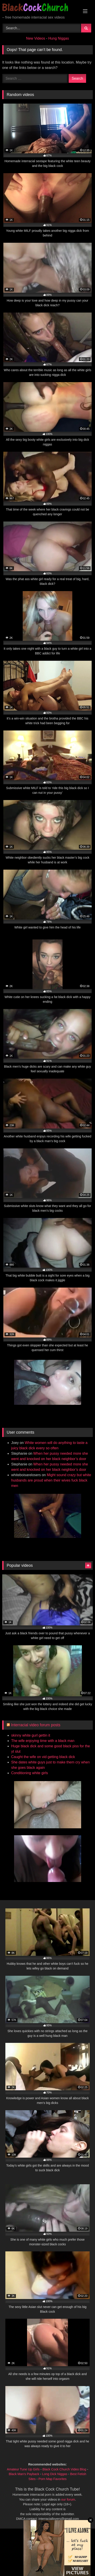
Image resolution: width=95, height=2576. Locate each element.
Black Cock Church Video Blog (64, 2517)
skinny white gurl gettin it (30, 1767)
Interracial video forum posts (35, 1756)
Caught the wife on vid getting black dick (43, 1788)
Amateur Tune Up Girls (23, 2517)
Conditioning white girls (29, 1804)
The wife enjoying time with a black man (42, 1772)
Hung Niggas (58, 38)
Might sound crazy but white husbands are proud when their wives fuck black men (51, 1496)
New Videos (35, 38)
